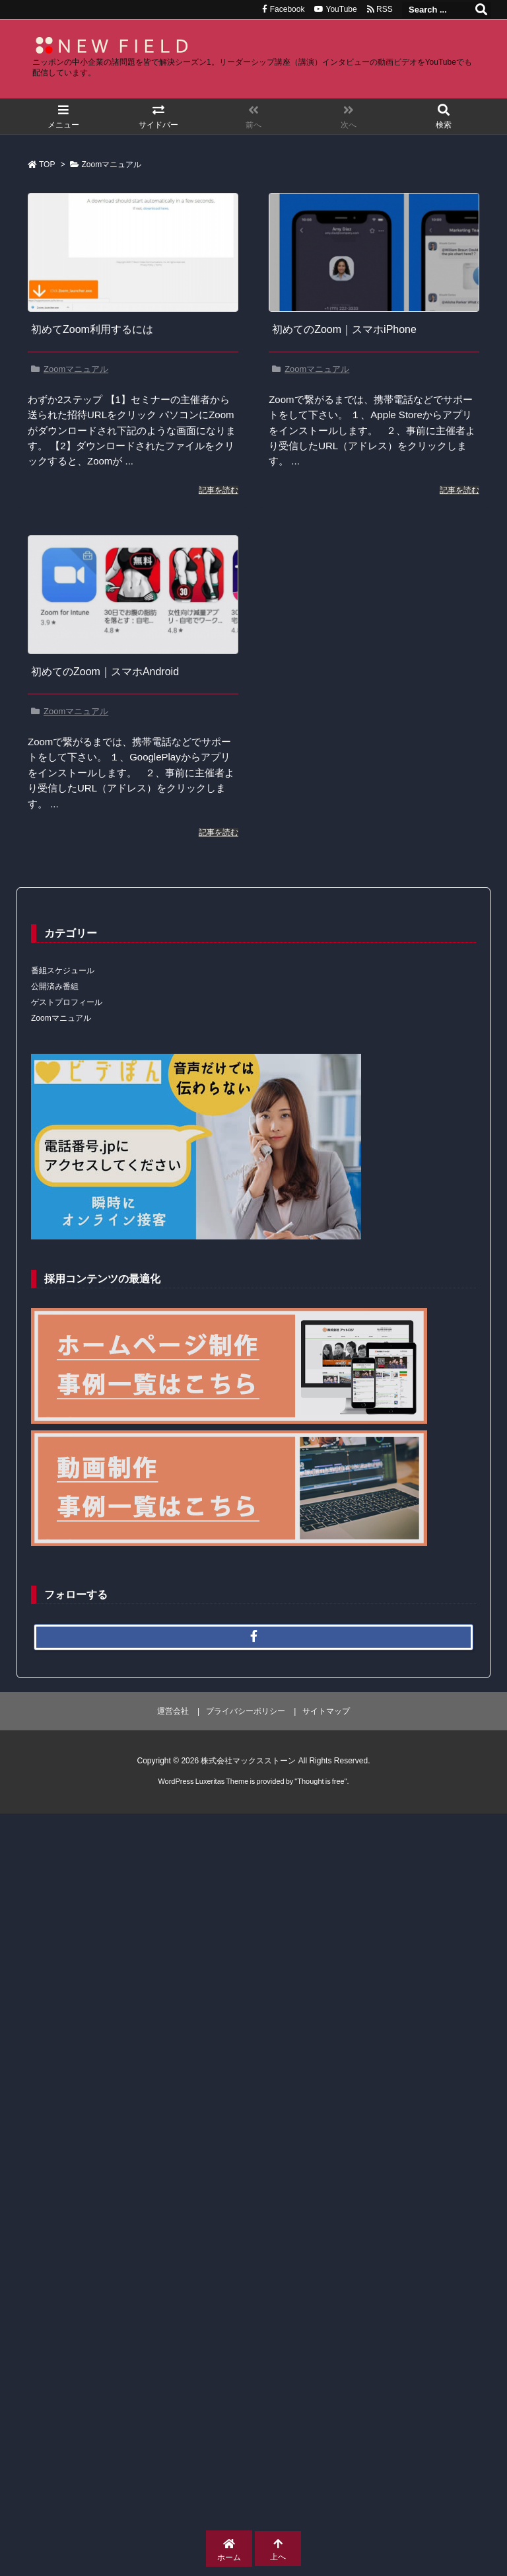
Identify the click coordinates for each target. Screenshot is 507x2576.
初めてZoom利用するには (92, 329)
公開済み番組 (55, 986)
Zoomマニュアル (76, 369)
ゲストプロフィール (66, 1002)
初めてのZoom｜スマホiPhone (344, 329)
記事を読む (218, 490)
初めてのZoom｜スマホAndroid (105, 671)
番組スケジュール (62, 970)
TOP (47, 164)
